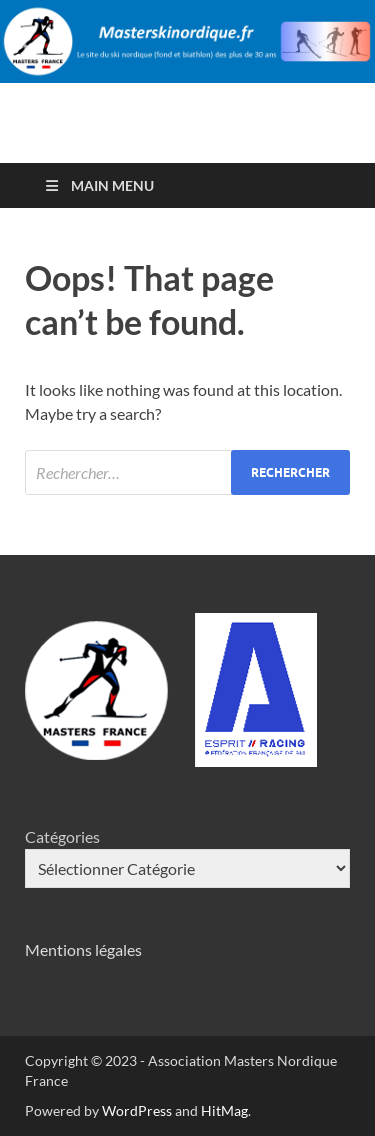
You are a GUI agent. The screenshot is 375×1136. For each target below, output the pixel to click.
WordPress (137, 1110)
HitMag (224, 1110)
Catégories (62, 836)
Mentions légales (83, 949)
